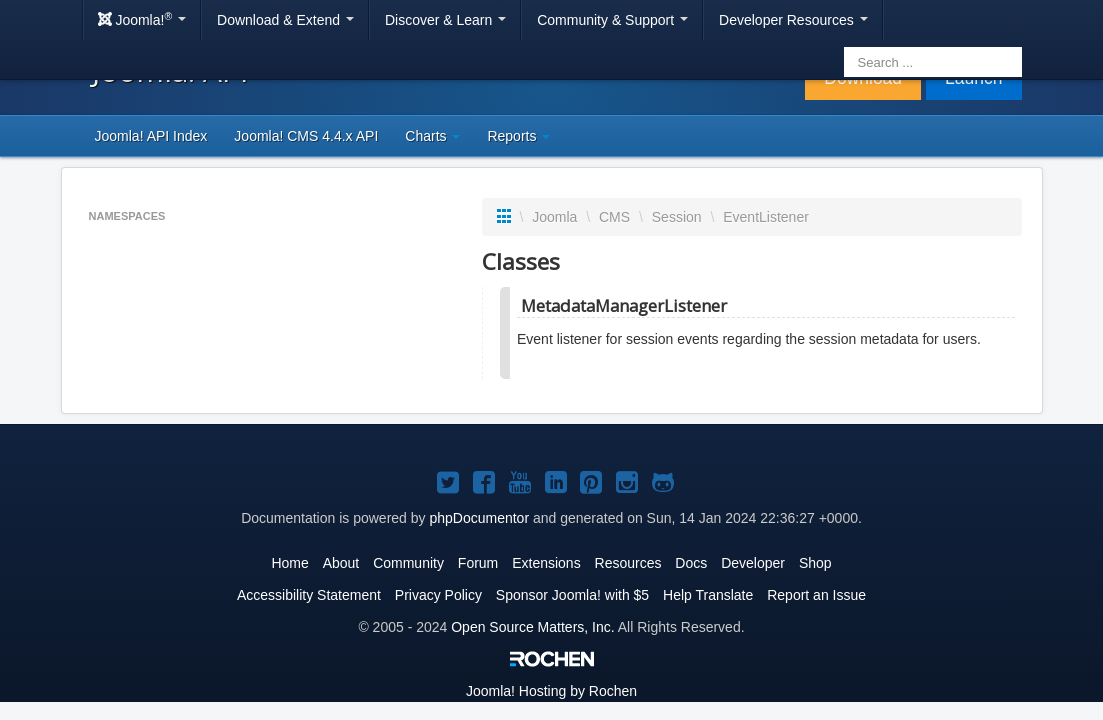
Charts (432, 136)
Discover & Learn (445, 20)
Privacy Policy (438, 595)
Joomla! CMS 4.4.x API (306, 136)
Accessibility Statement (309, 595)
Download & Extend (285, 20)
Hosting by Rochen (551, 691)
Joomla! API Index (151, 136)
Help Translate (708, 595)
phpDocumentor (479, 518)
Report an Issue (816, 595)
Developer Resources (793, 20)
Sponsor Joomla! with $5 (572, 595)
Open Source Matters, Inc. (532, 627)
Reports (518, 136)
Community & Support (612, 20)
